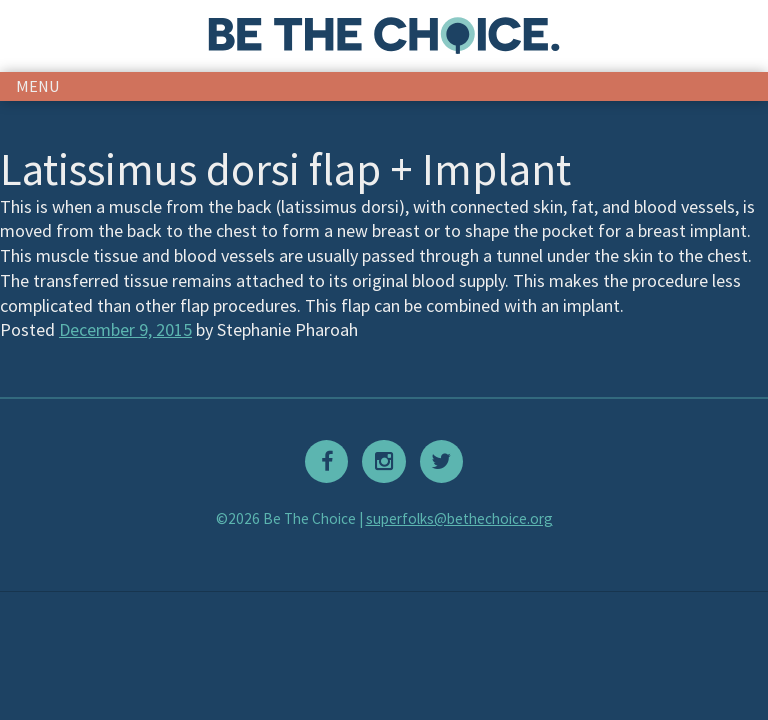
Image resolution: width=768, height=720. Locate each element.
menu (38, 86)
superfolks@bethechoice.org (459, 518)
